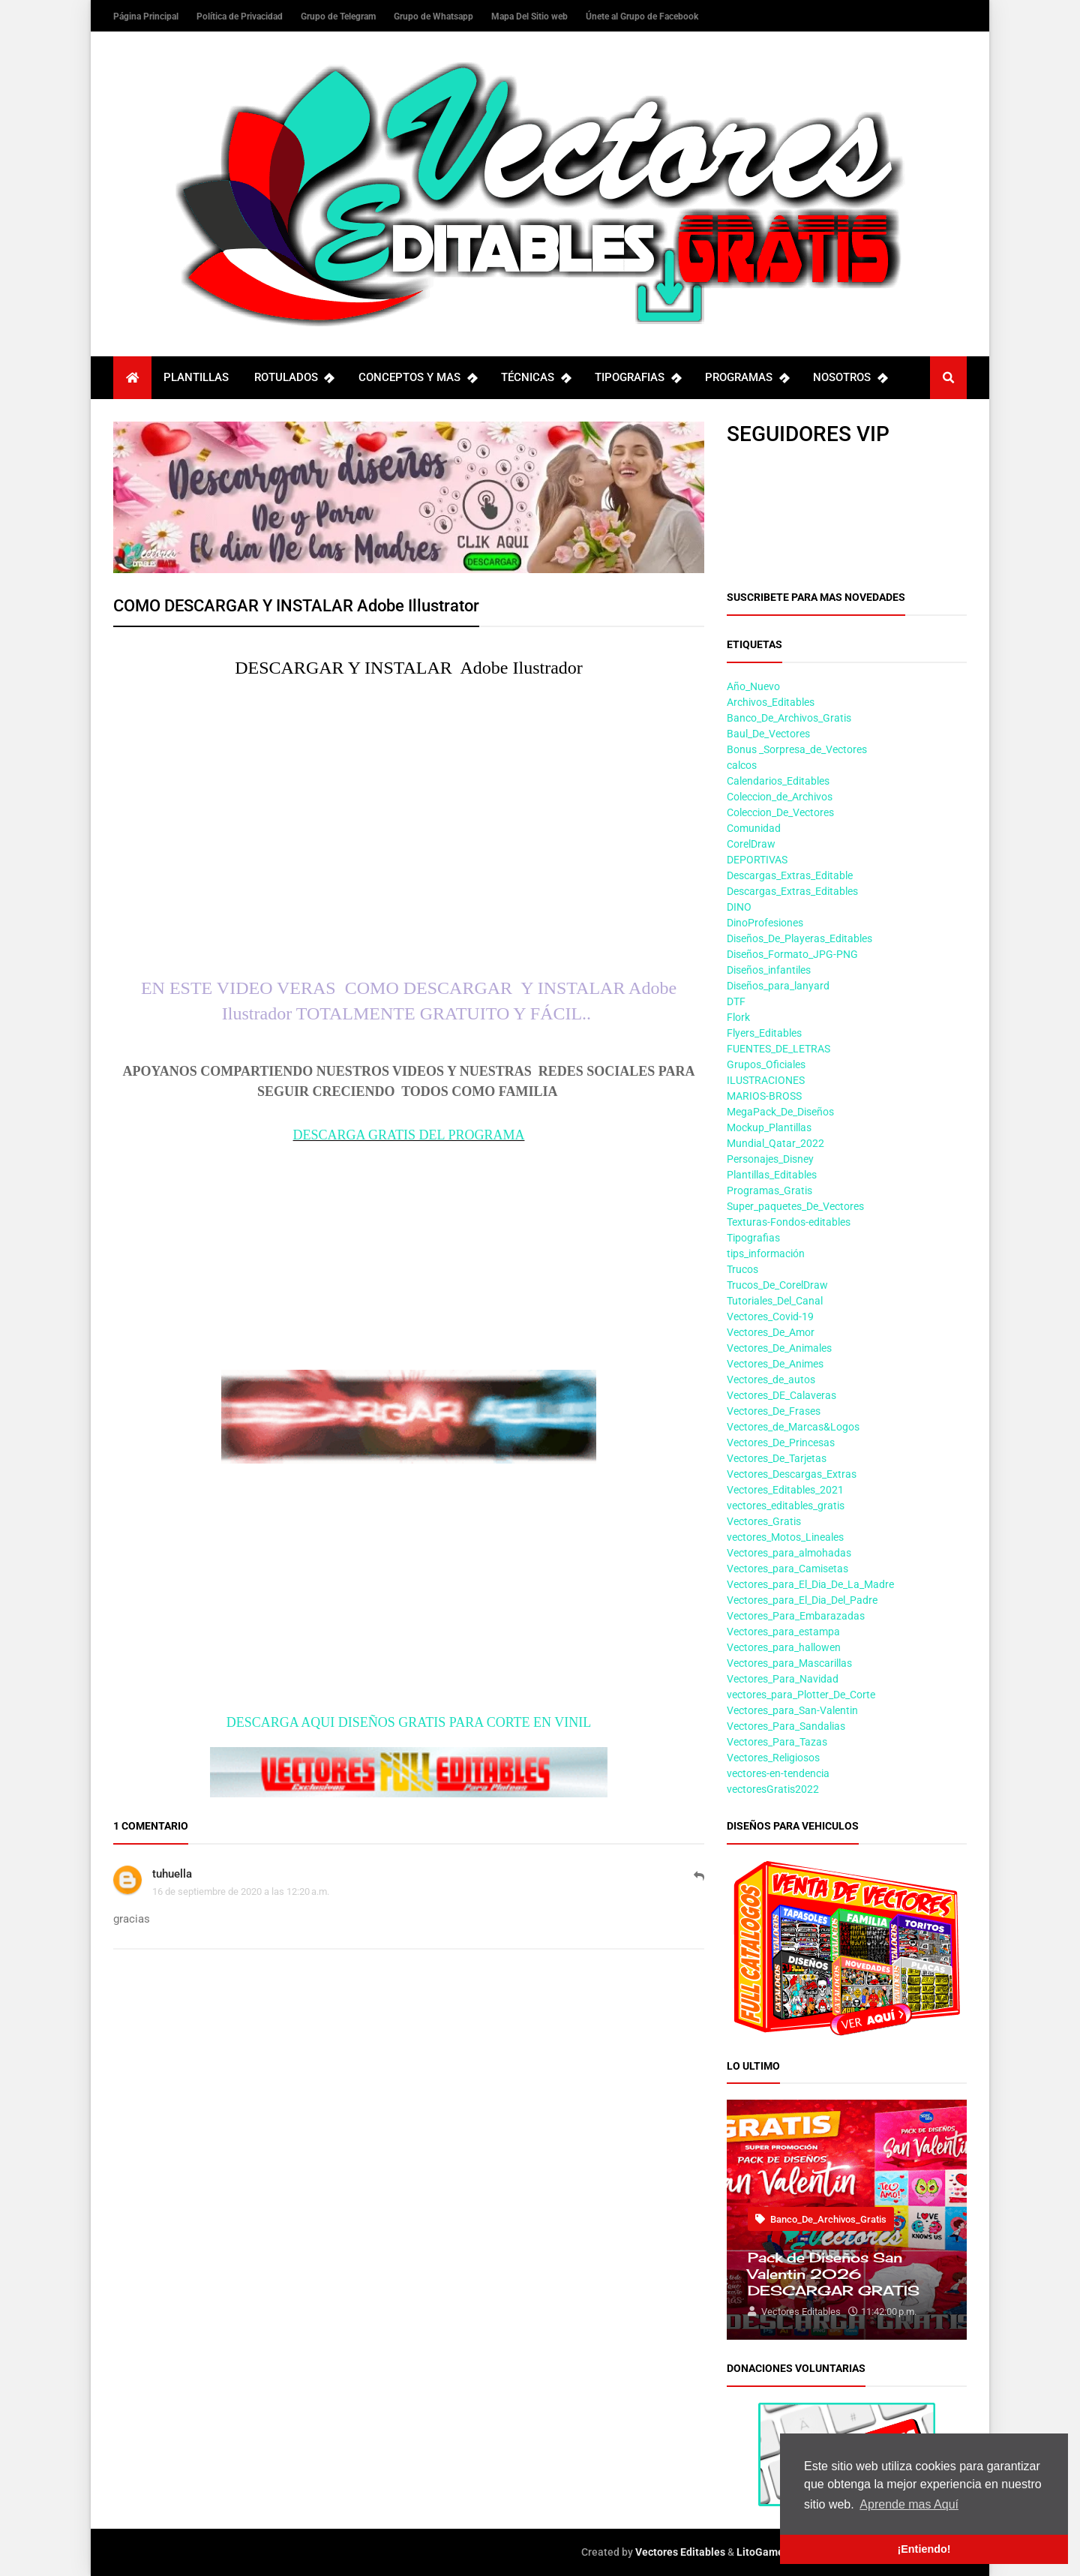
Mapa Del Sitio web (530, 16)
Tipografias (753, 1238)
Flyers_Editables (764, 1033)
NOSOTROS (849, 377)
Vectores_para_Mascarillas (789, 1663)
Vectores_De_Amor (770, 1332)
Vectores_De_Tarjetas (776, 1458)
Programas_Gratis (769, 1190)
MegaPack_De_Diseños (780, 1112)
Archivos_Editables (770, 702)
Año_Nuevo (753, 686)
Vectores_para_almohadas (789, 1553)
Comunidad (754, 828)
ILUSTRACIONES (766, 1080)
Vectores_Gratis (764, 1521)
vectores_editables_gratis (785, 1506)
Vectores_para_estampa (783, 1632)
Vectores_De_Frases (773, 1411)
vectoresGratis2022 (773, 1789)
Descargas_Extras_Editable (790, 875)
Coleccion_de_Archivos (779, 797)
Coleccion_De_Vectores (780, 812)
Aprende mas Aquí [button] (909, 2504)
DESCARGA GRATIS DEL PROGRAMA (409, 1134)
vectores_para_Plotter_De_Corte (801, 1695)
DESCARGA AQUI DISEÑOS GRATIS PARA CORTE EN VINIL (408, 1722)
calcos (742, 765)
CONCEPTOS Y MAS (417, 377)
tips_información (766, 1253)
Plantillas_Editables (772, 1175)
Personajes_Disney (770, 1159)
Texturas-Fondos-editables (788, 1222)
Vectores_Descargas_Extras (791, 1474)
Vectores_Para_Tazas (777, 1742)
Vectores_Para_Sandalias (786, 1726)
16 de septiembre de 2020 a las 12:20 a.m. (240, 1891)
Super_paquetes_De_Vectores (795, 1206)
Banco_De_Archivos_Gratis (789, 718)
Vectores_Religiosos (773, 1758)
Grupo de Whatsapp (435, 16)
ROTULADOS (294, 377)
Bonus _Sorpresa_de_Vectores (797, 749)
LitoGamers (764, 2552)
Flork (738, 1017)
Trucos (742, 1269)
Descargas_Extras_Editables (792, 891)
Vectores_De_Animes (775, 1364)
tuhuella (172, 1874)
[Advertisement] (408, 1249)
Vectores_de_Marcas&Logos (793, 1427)
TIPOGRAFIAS (637, 377)
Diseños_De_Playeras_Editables (799, 938)
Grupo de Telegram (339, 16)
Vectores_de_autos (771, 1380)
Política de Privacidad (240, 16)
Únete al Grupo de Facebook (642, 16)
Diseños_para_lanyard (778, 986)
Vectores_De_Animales (779, 1348)
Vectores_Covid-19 (770, 1317)
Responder (699, 1884)
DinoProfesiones (765, 923)
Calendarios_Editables (778, 781)
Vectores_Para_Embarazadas (796, 1616)
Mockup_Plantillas (769, 1127)
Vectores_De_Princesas (781, 1443)
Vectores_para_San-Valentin (792, 1710)
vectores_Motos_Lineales (785, 1537)
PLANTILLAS (196, 377)
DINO (739, 907)
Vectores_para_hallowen (784, 1647)
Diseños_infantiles (769, 970)
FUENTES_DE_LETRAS (778, 1049)
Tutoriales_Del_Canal (775, 1301)
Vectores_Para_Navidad (782, 1679)
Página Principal (147, 16)
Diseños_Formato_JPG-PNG (792, 954)
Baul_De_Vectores (768, 734)
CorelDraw (751, 844)
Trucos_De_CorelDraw (777, 1285)
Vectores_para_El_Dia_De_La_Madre (810, 1584)
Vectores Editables (680, 2552)
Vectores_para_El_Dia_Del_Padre (802, 1600)
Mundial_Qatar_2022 (775, 1143)
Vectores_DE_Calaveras (781, 1395)
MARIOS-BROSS (764, 1096)
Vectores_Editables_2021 (785, 1490)
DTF (736, 1001)
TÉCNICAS (535, 377)
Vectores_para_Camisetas (787, 1569)
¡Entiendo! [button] (923, 2549)
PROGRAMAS (746, 377)
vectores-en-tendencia (778, 1773)
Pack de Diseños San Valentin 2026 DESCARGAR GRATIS (834, 2273)
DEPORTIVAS (757, 860)
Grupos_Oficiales (766, 1064)
